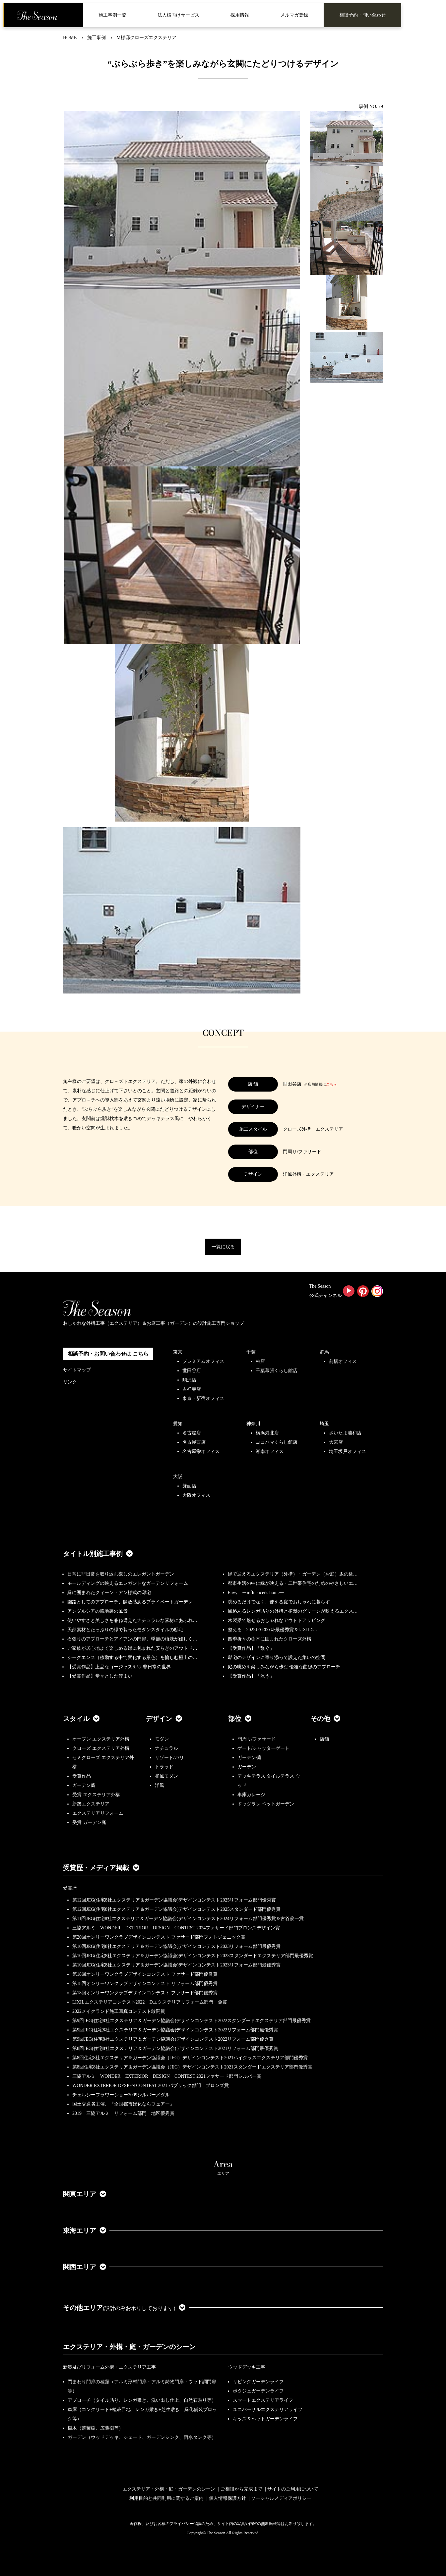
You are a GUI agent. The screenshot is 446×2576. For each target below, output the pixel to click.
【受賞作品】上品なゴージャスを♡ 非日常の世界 (121, 1666)
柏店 (260, 1361)
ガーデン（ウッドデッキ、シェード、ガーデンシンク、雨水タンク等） (142, 2437)
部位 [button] (239, 1718)
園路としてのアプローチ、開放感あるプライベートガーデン (130, 1601)
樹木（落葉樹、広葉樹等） (95, 2428)
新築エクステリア (90, 1803)
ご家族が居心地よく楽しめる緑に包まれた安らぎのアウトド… (132, 1648)
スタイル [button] (81, 1718)
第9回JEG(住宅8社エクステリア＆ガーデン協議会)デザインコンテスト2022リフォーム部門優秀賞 (173, 2039)
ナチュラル (166, 1748)
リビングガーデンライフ (258, 2381)
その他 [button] (325, 1718)
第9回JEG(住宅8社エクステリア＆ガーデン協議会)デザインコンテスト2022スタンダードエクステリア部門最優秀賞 (191, 2020)
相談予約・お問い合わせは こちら (108, 1354)
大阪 (177, 1476)
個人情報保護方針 (227, 2498)
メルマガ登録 (294, 15)
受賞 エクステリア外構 (96, 1794)
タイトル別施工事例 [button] (98, 1553)
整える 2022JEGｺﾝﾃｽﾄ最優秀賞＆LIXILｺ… (273, 1629)
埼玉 (324, 1423)
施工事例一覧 (112, 15)
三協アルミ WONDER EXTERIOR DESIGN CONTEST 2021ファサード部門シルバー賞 (166, 2076)
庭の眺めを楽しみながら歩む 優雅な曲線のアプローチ (284, 1666)
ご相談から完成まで (241, 2489)
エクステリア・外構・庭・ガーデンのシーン (129, 2346)
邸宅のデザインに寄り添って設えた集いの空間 (276, 1657)
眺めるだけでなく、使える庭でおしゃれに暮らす (279, 1601)
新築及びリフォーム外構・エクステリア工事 (109, 2367)
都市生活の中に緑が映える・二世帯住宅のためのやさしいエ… (293, 1583)
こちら (331, 1084)
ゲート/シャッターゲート (263, 1748)
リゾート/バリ (169, 1757)
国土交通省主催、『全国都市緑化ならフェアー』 (123, 2104)
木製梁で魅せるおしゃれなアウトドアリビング (276, 1620)
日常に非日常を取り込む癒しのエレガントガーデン (120, 1574)
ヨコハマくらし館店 (276, 1442)
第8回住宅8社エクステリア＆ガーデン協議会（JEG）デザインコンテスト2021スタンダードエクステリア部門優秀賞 (192, 2067)
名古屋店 (191, 1432)
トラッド (164, 1766)
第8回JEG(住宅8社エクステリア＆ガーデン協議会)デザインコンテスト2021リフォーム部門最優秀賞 (175, 2048)
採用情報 (239, 15)
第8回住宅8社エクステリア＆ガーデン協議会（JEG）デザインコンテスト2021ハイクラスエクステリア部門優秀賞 (190, 2057)
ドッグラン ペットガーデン (265, 1803)
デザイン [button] (164, 1718)
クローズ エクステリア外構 (100, 1748)
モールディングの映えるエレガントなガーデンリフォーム (127, 1583)
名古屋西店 (194, 1442)
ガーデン (246, 1766)
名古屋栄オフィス (201, 1451)
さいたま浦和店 (345, 1432)
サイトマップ (77, 1370)
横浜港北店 (267, 1432)
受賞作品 (81, 1776)
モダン (162, 1739)
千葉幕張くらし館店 (276, 1370)
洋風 (159, 1785)
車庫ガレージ (251, 1794)
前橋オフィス (343, 1361)
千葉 (251, 1352)
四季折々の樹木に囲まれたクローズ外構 (269, 1639)
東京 (177, 1352)
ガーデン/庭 (249, 1757)
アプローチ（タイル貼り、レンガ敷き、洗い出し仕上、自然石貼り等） (142, 2400)
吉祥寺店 (191, 1389)
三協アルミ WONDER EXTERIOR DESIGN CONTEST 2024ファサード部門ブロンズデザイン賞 (176, 1927)
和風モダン (166, 1776)
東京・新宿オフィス (203, 1398)
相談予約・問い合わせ (362, 15)
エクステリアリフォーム (97, 1813)
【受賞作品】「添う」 (251, 1676)
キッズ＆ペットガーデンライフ (265, 2418)
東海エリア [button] (84, 2230)
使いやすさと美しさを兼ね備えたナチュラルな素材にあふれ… (132, 1620)
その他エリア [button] (124, 2307)
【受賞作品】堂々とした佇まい (99, 1676)
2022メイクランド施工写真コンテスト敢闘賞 (118, 2011)
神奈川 (253, 1423)
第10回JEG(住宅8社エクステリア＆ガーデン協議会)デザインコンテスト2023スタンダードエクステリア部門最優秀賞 (192, 1955)
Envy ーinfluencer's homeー (256, 1592)
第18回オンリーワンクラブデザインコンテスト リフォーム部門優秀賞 (145, 1983)
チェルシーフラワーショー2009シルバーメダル (121, 2094)
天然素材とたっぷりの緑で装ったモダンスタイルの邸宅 (125, 1629)
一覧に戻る (223, 1246)
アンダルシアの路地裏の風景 (97, 1611)
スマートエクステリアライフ (263, 2400)
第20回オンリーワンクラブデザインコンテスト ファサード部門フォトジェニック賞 (158, 1937)
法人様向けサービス (178, 15)
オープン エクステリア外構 (100, 1739)
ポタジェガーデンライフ (258, 2390)
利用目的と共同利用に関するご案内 (166, 2498)
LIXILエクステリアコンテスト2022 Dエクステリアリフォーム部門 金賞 (149, 2002)
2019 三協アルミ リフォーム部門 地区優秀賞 (123, 2113)
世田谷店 (191, 1370)
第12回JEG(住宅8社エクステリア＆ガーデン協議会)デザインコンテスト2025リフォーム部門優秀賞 (174, 1900)
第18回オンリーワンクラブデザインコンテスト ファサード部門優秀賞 (145, 1992)
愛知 (177, 1423)
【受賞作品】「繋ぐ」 (251, 1648)
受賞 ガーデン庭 (89, 1822)
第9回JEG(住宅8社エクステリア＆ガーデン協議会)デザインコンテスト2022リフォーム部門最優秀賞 (175, 2029)
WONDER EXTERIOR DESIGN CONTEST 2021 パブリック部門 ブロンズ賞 (150, 2085)
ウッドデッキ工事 (246, 2367)
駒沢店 (189, 1379)
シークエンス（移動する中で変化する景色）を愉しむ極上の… (132, 1657)
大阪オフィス (196, 1495)
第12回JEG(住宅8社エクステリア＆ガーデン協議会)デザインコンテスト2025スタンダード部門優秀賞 (176, 1909)
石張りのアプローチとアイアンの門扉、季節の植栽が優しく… (132, 1639)
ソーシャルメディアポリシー (281, 2498)
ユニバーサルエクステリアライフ (267, 2409)
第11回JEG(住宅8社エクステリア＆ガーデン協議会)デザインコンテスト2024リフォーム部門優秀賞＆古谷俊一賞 (188, 1918)
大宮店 (336, 1442)
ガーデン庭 (84, 1785)
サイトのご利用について (292, 2489)
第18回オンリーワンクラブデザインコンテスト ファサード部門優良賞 (145, 1974)
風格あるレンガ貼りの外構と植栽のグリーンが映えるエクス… (293, 1611)
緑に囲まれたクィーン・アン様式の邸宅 (109, 1592)
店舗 (324, 1739)
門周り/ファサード (256, 1739)
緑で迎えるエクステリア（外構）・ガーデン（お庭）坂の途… (293, 1574)
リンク (70, 1381)
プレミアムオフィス (203, 1361)
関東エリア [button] (84, 2194)
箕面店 (189, 1485)
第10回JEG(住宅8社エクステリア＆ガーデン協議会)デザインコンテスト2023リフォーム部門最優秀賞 (176, 1946)
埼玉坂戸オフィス (347, 1451)
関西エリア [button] (84, 2267)
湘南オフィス (270, 1451)
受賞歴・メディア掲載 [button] (101, 1867)
